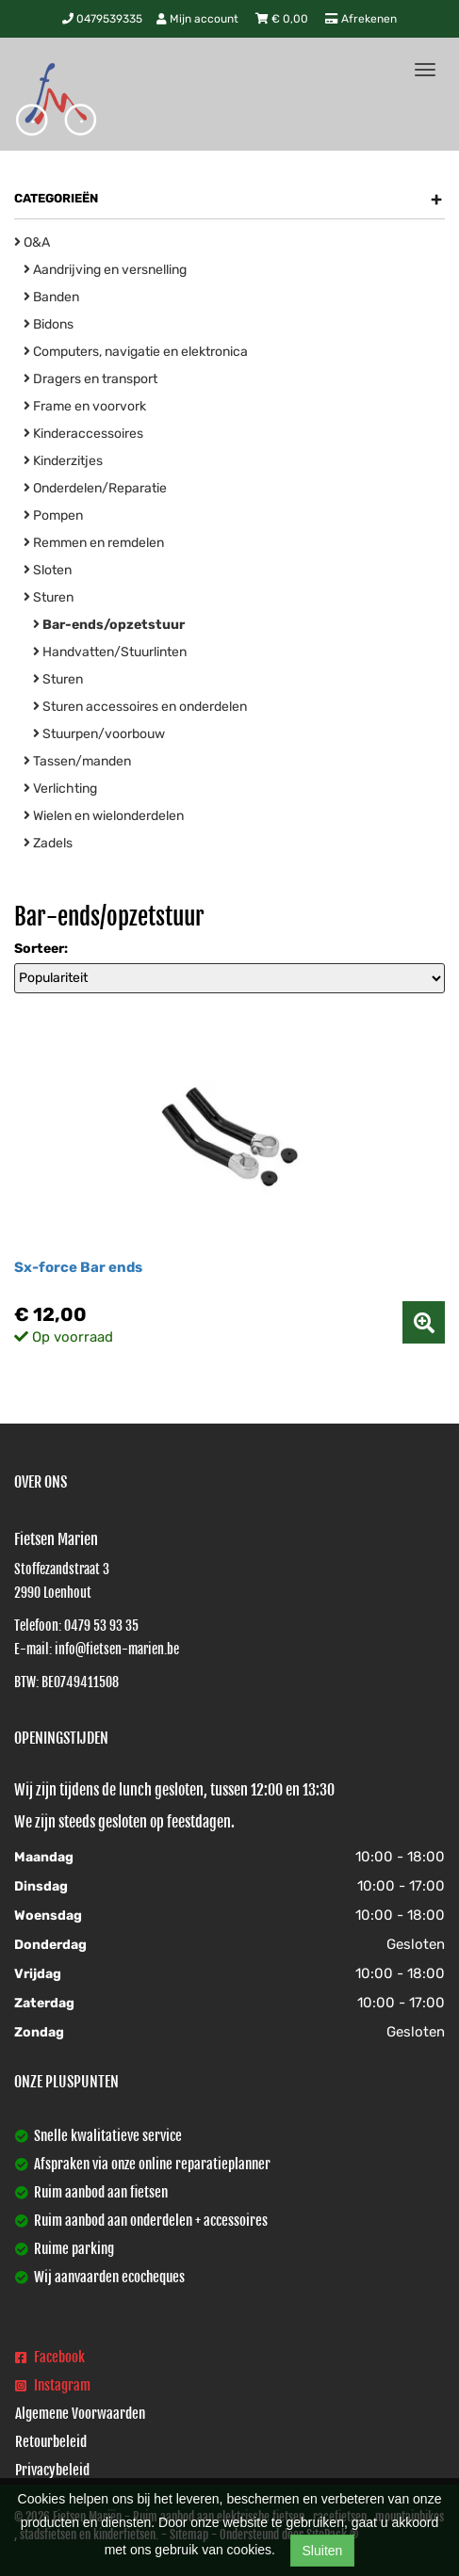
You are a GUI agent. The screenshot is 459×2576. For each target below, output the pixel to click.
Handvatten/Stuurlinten (110, 652)
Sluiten (323, 2550)
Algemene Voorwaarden (80, 2414)
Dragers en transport (90, 379)
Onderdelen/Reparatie (95, 488)
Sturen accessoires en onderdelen (140, 707)
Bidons (49, 324)
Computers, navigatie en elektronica (136, 352)
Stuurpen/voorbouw (99, 734)
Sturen (49, 597)
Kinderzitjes (63, 461)
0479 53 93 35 (101, 1626)
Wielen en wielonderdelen (104, 816)
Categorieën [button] (228, 199)
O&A (32, 242)
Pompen (53, 515)
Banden (51, 297)
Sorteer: (41, 949)
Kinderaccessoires (83, 434)
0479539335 (102, 18)
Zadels (48, 843)
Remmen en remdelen (94, 543)
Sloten (48, 570)
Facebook (50, 2357)
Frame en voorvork (85, 406)
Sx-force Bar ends (78, 1267)
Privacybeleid (52, 2470)
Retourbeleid (51, 2442)
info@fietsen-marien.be (117, 1649)
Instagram (52, 2385)
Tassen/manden (77, 761)
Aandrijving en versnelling (105, 270)
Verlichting (60, 789)
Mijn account (198, 18)
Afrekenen (361, 18)
